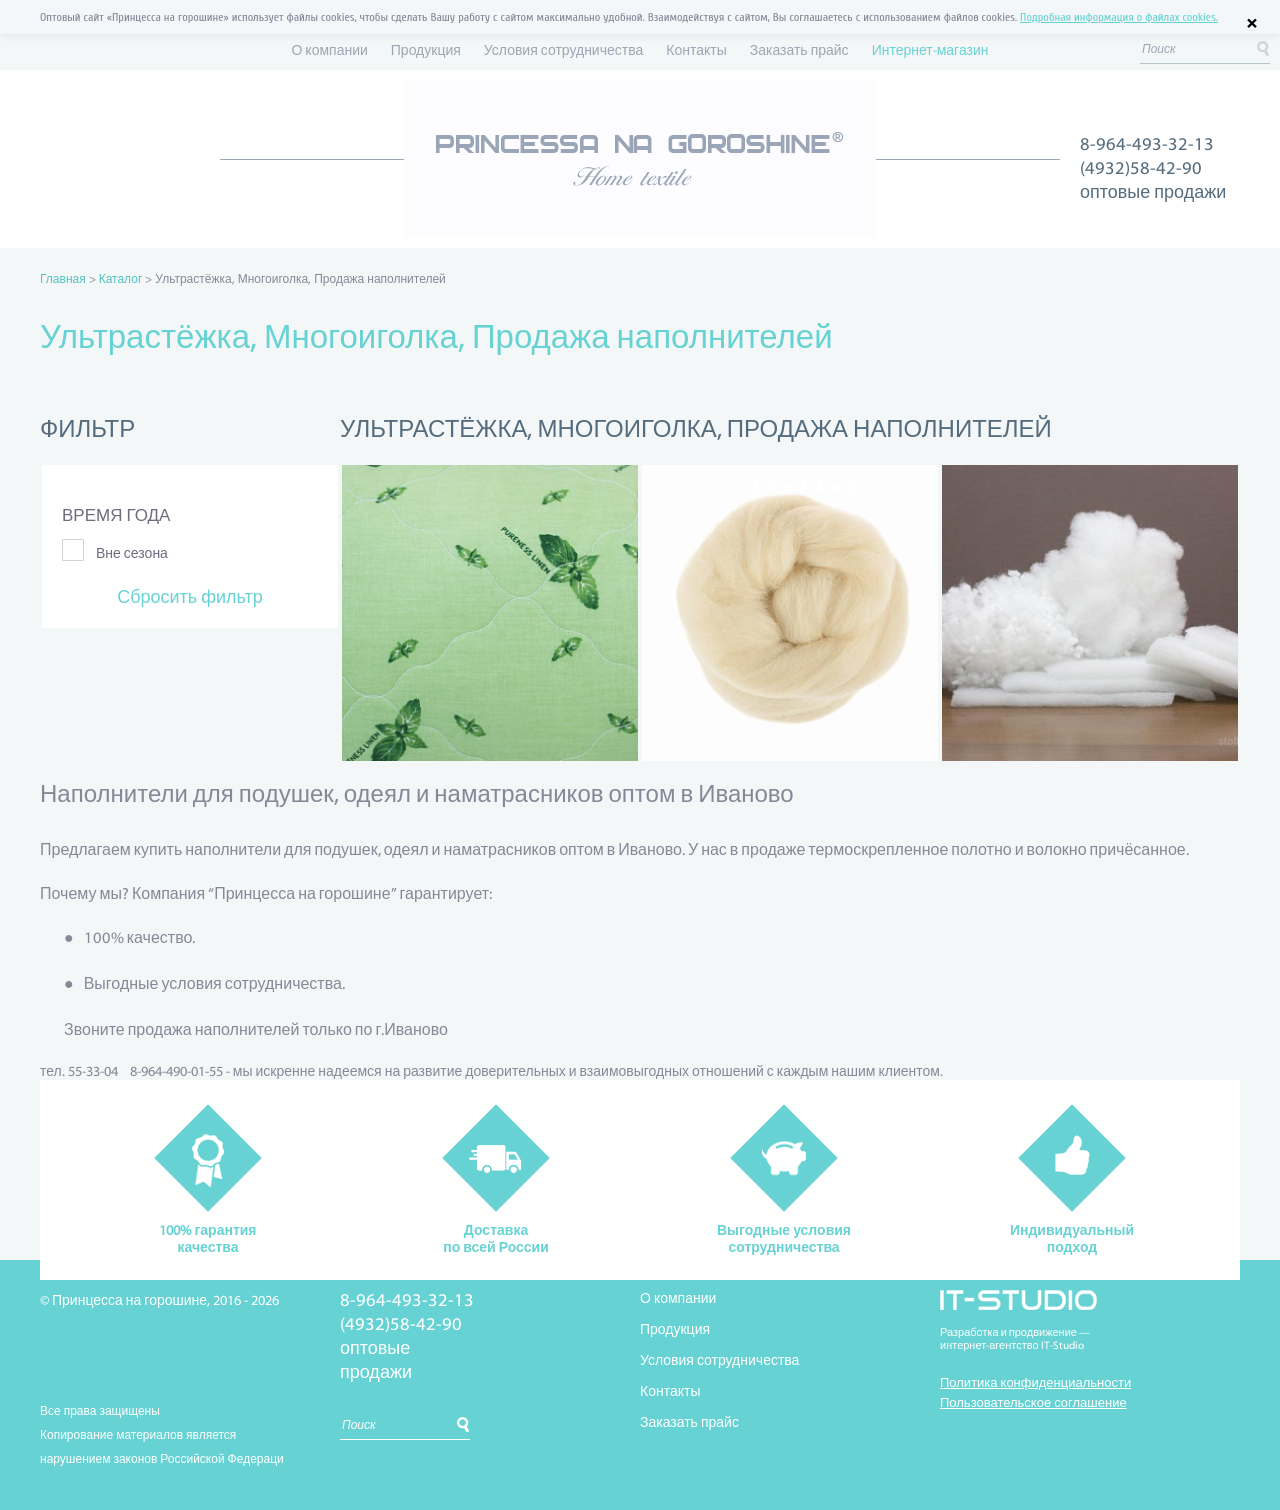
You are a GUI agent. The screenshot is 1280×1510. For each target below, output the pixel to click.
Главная (63, 280)
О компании (329, 51)
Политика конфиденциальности (1035, 1383)
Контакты (696, 51)
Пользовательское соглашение (1033, 1403)
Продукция (426, 51)
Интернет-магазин (930, 51)
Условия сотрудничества (563, 51)
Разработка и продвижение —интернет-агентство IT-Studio (1015, 1340)
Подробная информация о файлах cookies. (1119, 17)
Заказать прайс (799, 51)
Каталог (121, 280)
